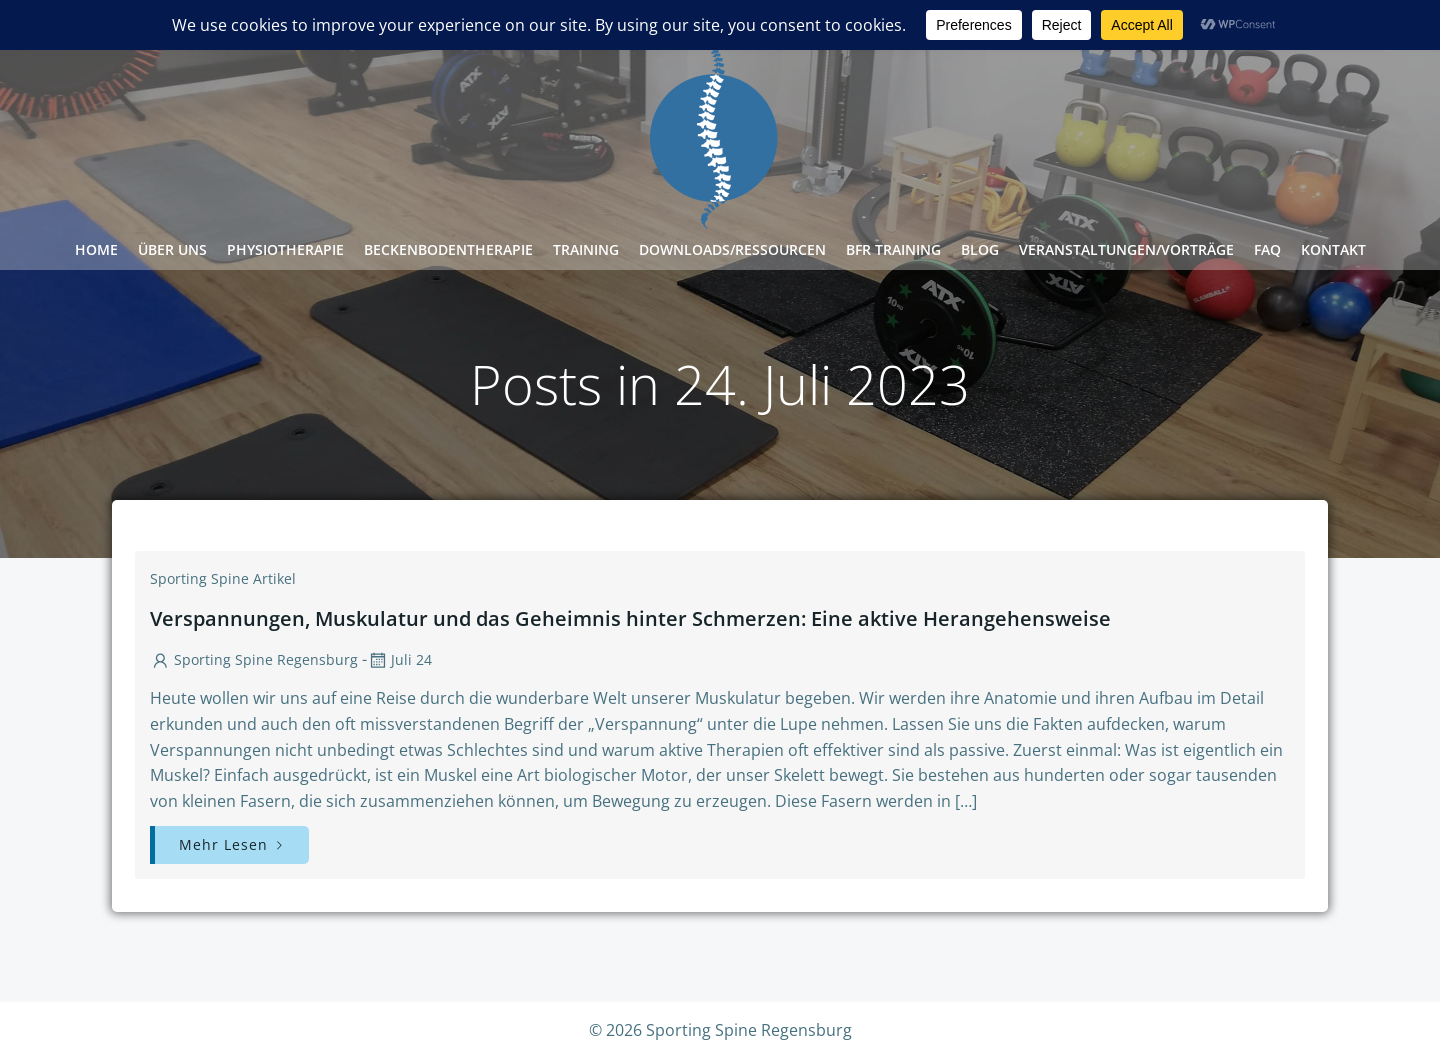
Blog (980, 249)
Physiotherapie (285, 249)
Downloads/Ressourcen (732, 249)
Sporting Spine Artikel (223, 578)
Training (586, 249)
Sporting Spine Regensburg (254, 659)
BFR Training (893, 249)
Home (96, 249)
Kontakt (1333, 249)
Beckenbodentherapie (448, 249)
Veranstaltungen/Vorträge (1126, 249)
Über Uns (172, 249)
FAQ (1267, 249)
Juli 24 (399, 659)
